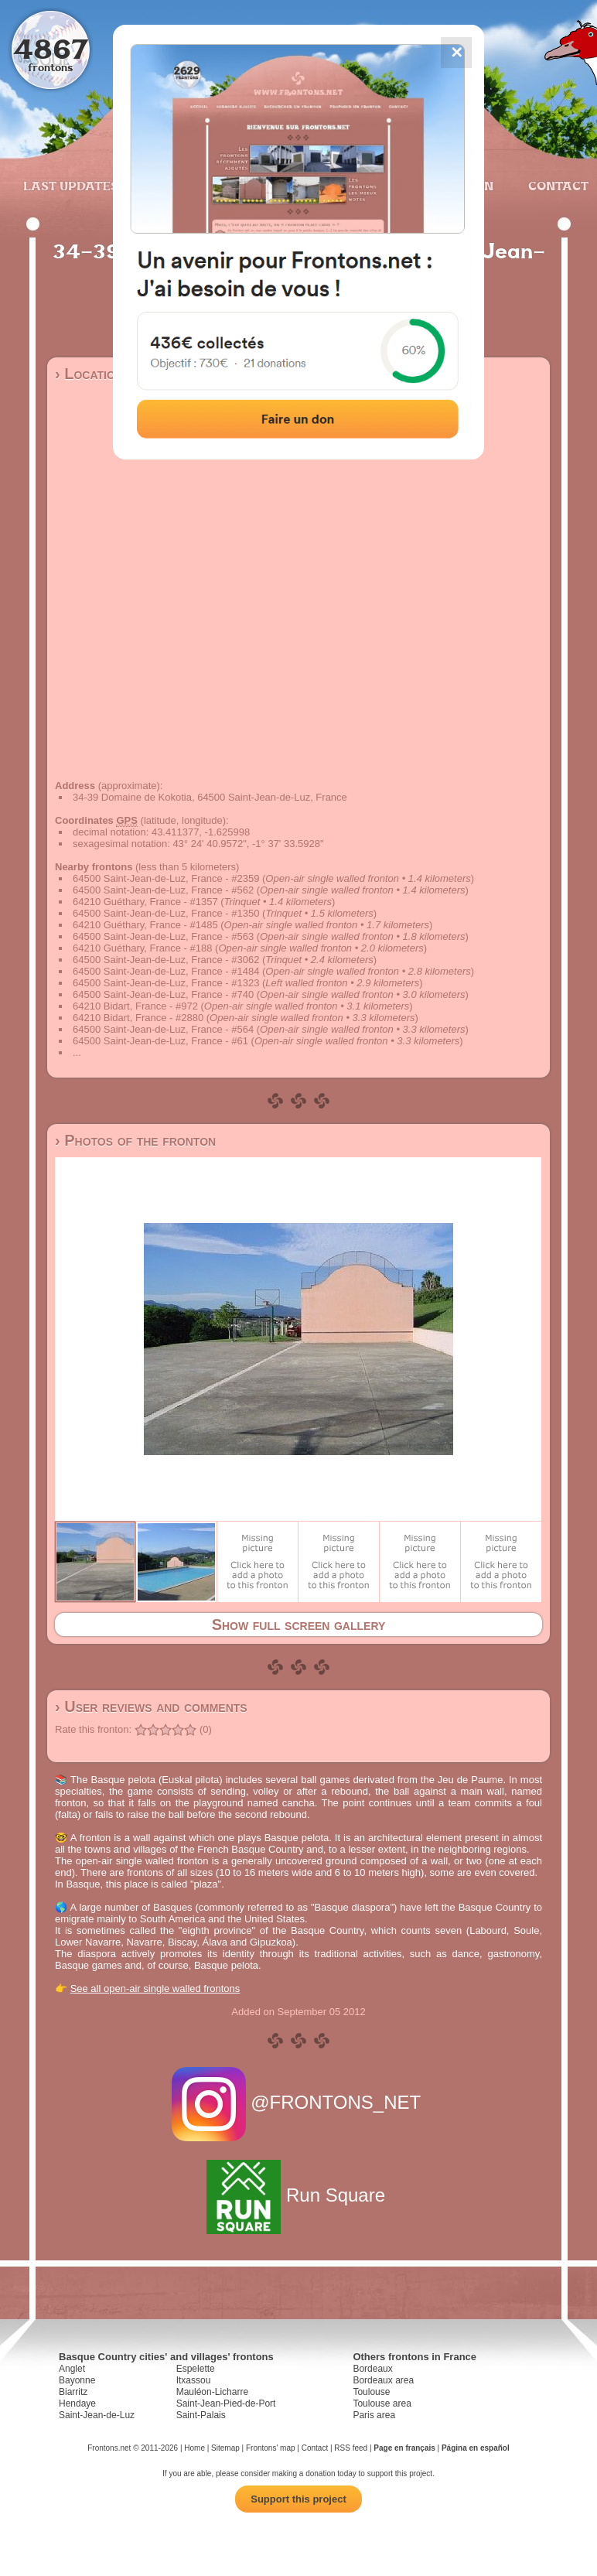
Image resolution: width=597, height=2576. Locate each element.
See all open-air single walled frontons (155, 1988)
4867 (50, 48)
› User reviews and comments (151, 1706)
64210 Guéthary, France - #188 (142, 948)
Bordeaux (372, 2368)
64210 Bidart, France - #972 (135, 1006)
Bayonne (77, 2380)
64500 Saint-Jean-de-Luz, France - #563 (163, 936)
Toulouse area (382, 2403)
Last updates (70, 185)
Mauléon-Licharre (212, 2391)
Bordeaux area (383, 2380)
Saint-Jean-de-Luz (97, 2415)
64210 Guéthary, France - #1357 (145, 901)
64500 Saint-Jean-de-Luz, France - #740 (163, 994)
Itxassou (193, 2380)
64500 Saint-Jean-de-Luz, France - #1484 (166, 971)
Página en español (476, 2448)
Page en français (404, 2448)
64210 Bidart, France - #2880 (138, 1017)
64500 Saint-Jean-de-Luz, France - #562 (163, 890)
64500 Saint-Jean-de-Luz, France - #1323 (166, 983)
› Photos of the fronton (135, 1140)
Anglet (72, 2368)
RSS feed (350, 2448)
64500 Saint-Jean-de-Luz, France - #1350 (166, 913)
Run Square (298, 2195)
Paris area (374, 2415)
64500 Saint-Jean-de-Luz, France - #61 (160, 1041)
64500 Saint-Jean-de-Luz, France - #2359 (166, 878)
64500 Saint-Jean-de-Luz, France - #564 (163, 1029)
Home (194, 2448)
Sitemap (225, 2448)
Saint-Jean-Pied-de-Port (226, 2403)
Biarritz (73, 2391)
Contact (556, 185)
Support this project (298, 2499)
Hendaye (77, 2403)
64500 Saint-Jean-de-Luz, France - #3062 (166, 959)
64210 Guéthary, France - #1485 (145, 925)
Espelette (195, 2368)
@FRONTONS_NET (299, 2102)
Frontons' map (270, 2448)
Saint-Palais (201, 2415)
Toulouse (371, 2391)
